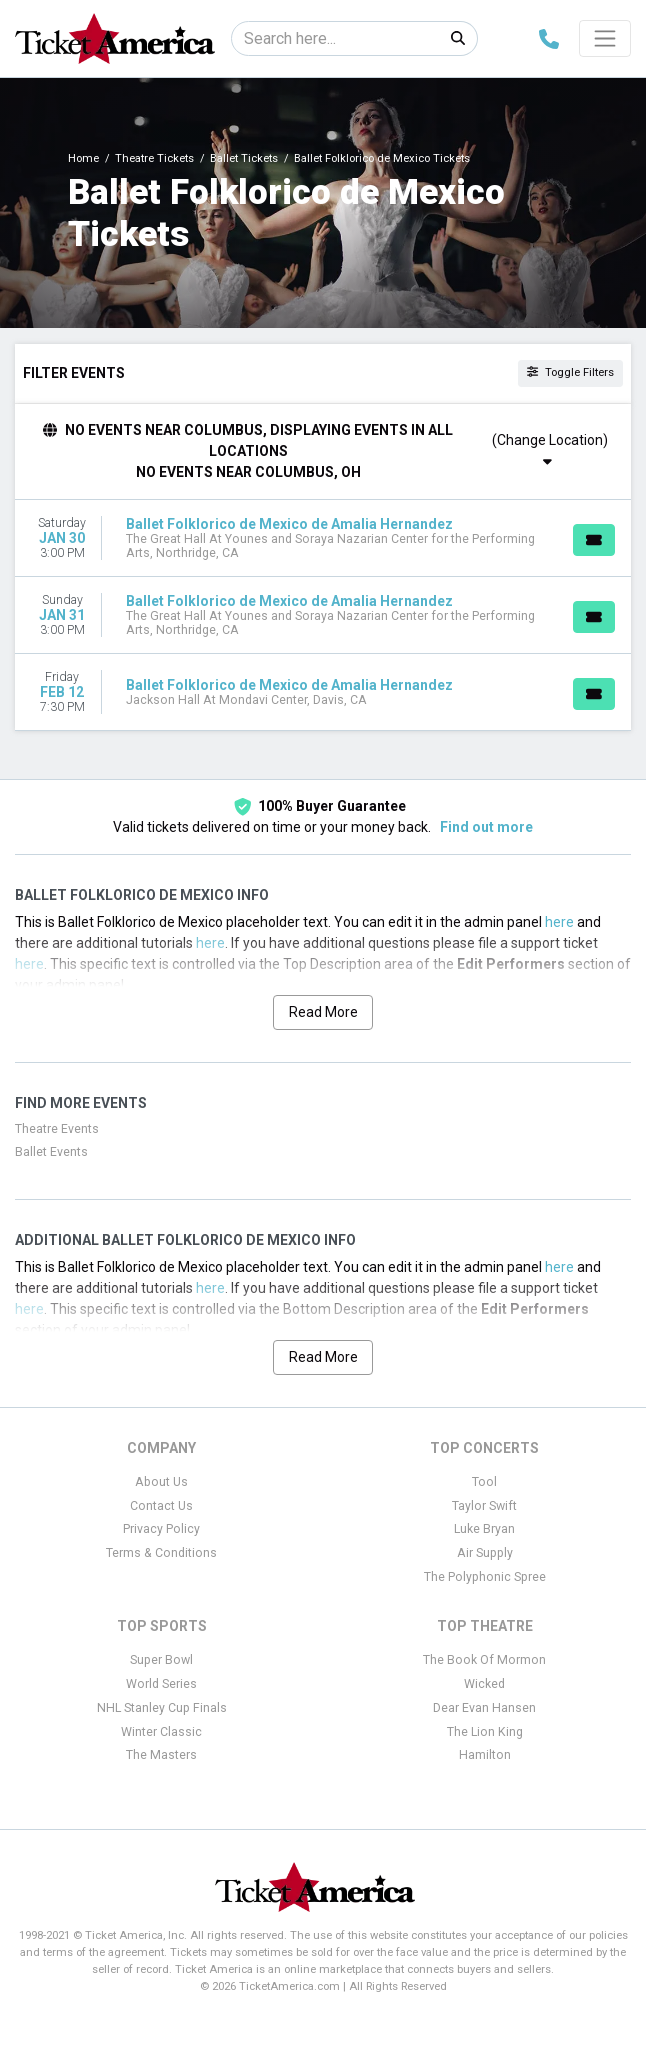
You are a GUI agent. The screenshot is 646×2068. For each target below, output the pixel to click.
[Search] (335, 38)
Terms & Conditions (161, 1553)
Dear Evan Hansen (484, 1708)
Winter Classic (161, 1732)
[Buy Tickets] (594, 540)
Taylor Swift (484, 1506)
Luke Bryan (484, 1529)
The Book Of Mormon (484, 1660)
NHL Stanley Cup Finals (162, 1708)
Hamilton (485, 1755)
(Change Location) (550, 450)
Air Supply (485, 1553)
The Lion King (485, 1732)
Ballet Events (51, 1152)
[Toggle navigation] (605, 38)
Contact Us (161, 1506)
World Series (161, 1684)
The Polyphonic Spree (485, 1577)
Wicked (484, 1684)
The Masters (161, 1755)
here (559, 922)
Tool (484, 1482)
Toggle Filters (570, 372)
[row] (323, 538)
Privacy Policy (161, 1529)
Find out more (486, 827)
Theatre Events (57, 1129)
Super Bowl (161, 1660)
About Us (161, 1482)
